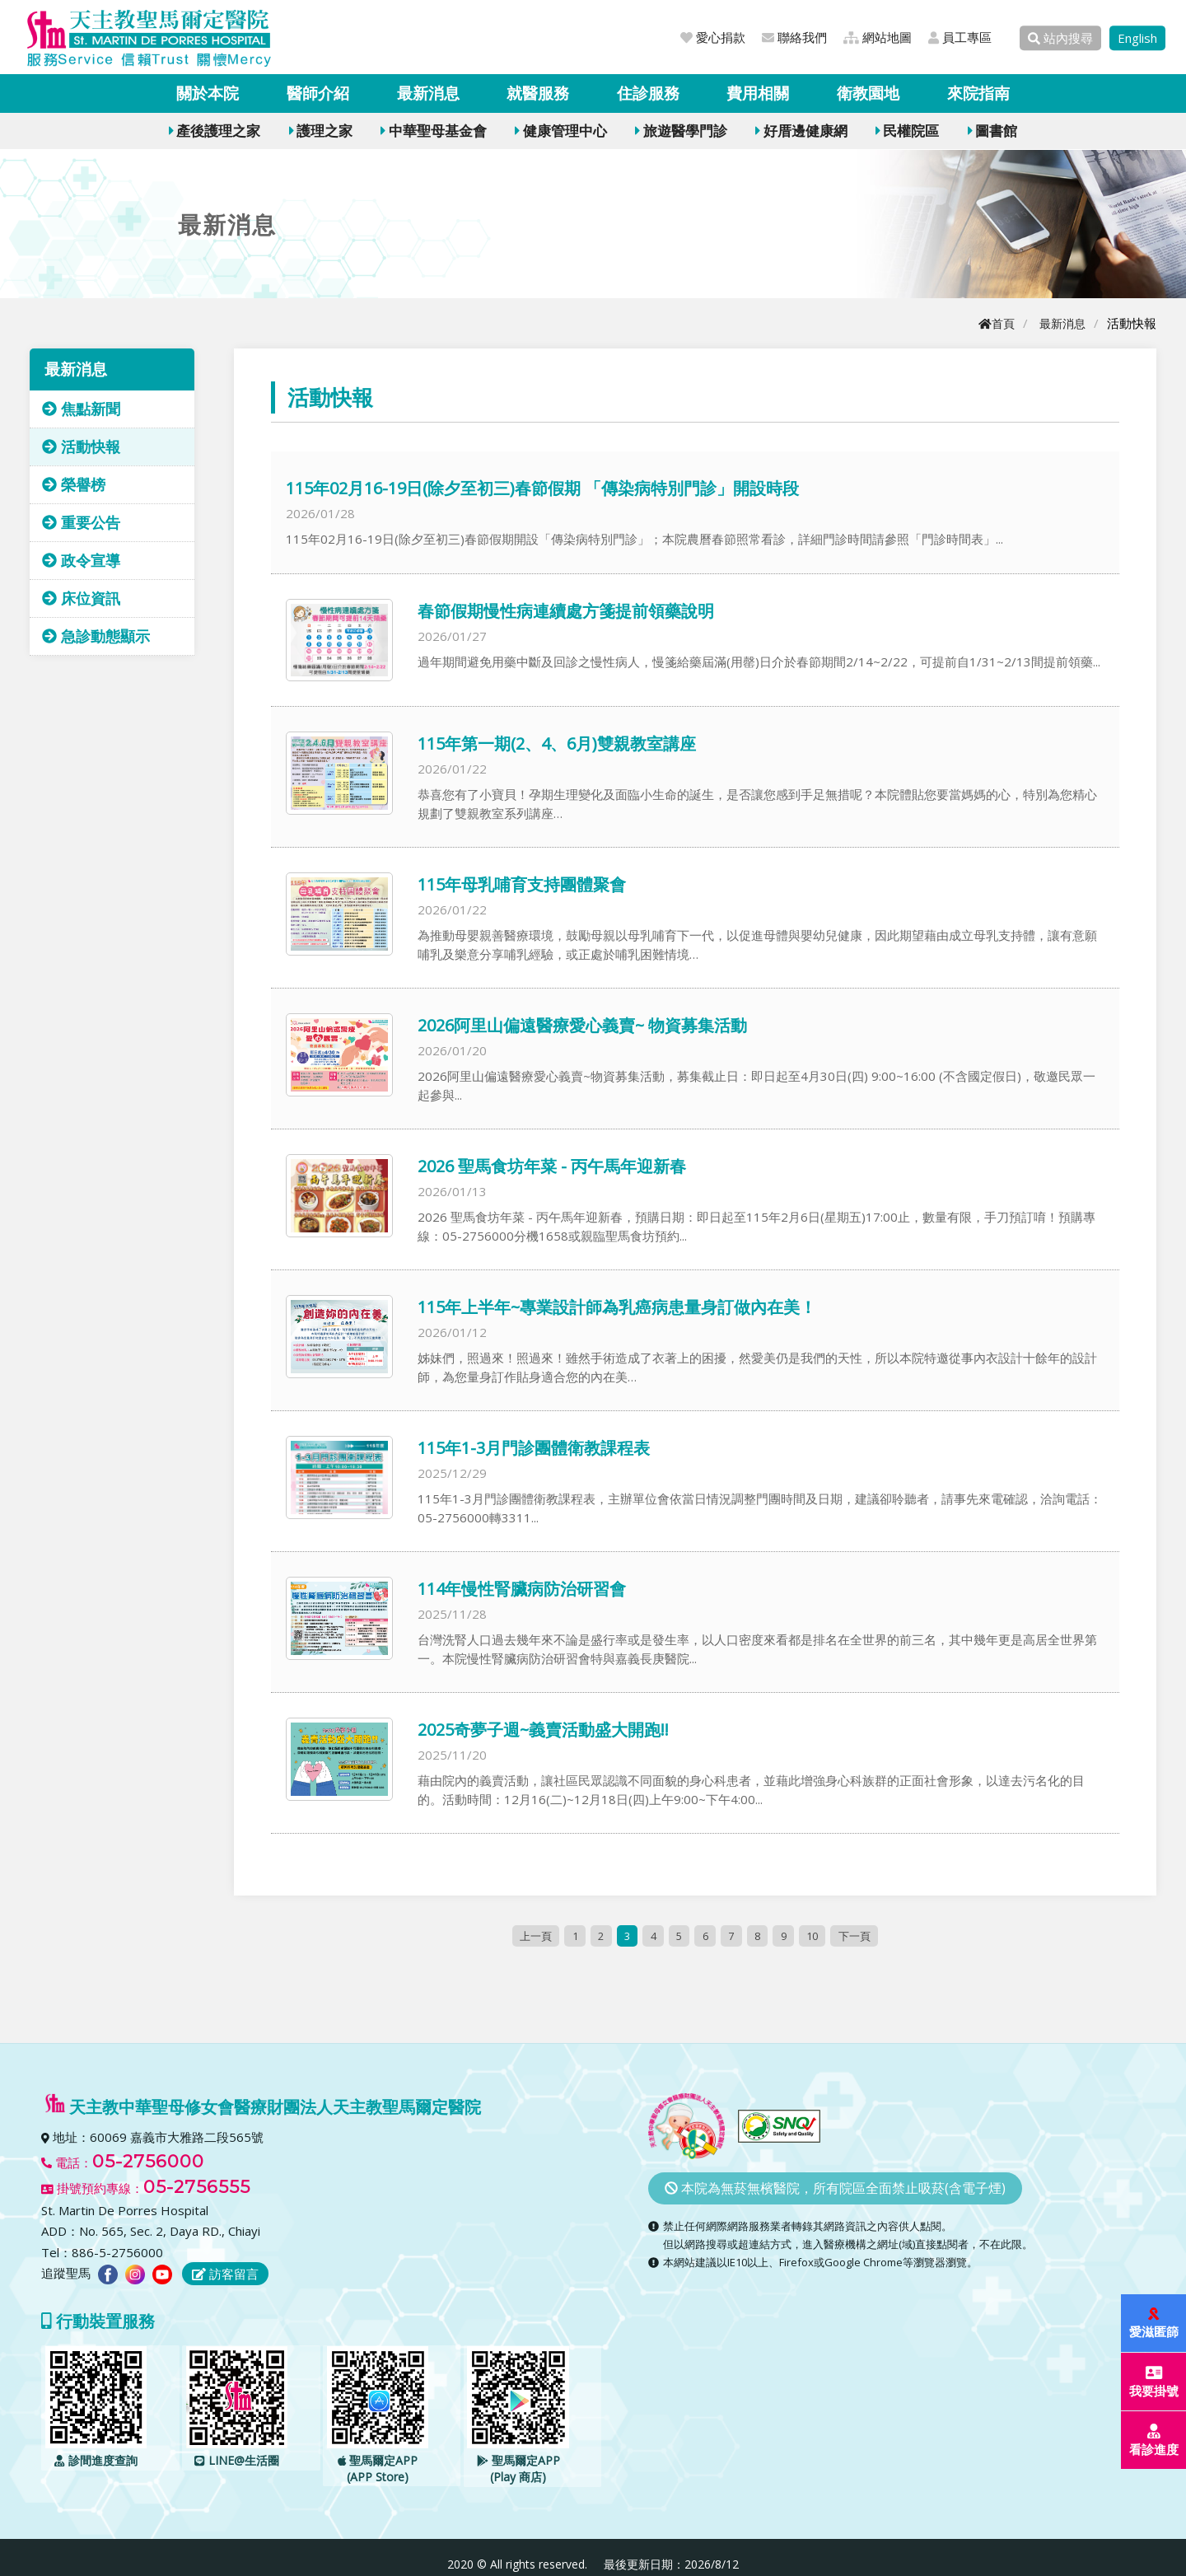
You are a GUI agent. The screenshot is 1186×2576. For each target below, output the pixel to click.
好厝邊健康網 (801, 130)
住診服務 (648, 93)
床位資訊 (81, 598)
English (1137, 38)
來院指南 (978, 93)
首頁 (992, 323)
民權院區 (907, 130)
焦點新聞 (81, 408)
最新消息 (428, 93)
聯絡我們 (794, 37)
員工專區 (960, 37)
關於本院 (207, 93)
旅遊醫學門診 (680, 130)
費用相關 (757, 93)
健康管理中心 (560, 130)
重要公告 (81, 522)
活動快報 (81, 446)
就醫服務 (538, 93)
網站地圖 (877, 37)
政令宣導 (81, 560)
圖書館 (992, 130)
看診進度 (1154, 2440)
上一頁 (529, 1935)
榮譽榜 (73, 484)
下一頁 (860, 1935)
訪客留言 (225, 2273)
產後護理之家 (214, 130)
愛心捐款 (712, 37)
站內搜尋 (1060, 38)
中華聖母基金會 (433, 130)
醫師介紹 (318, 93)
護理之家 (321, 130)
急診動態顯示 (96, 636)
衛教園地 (868, 93)
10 (817, 1935)
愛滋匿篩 (1154, 2323)
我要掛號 (1154, 2382)
